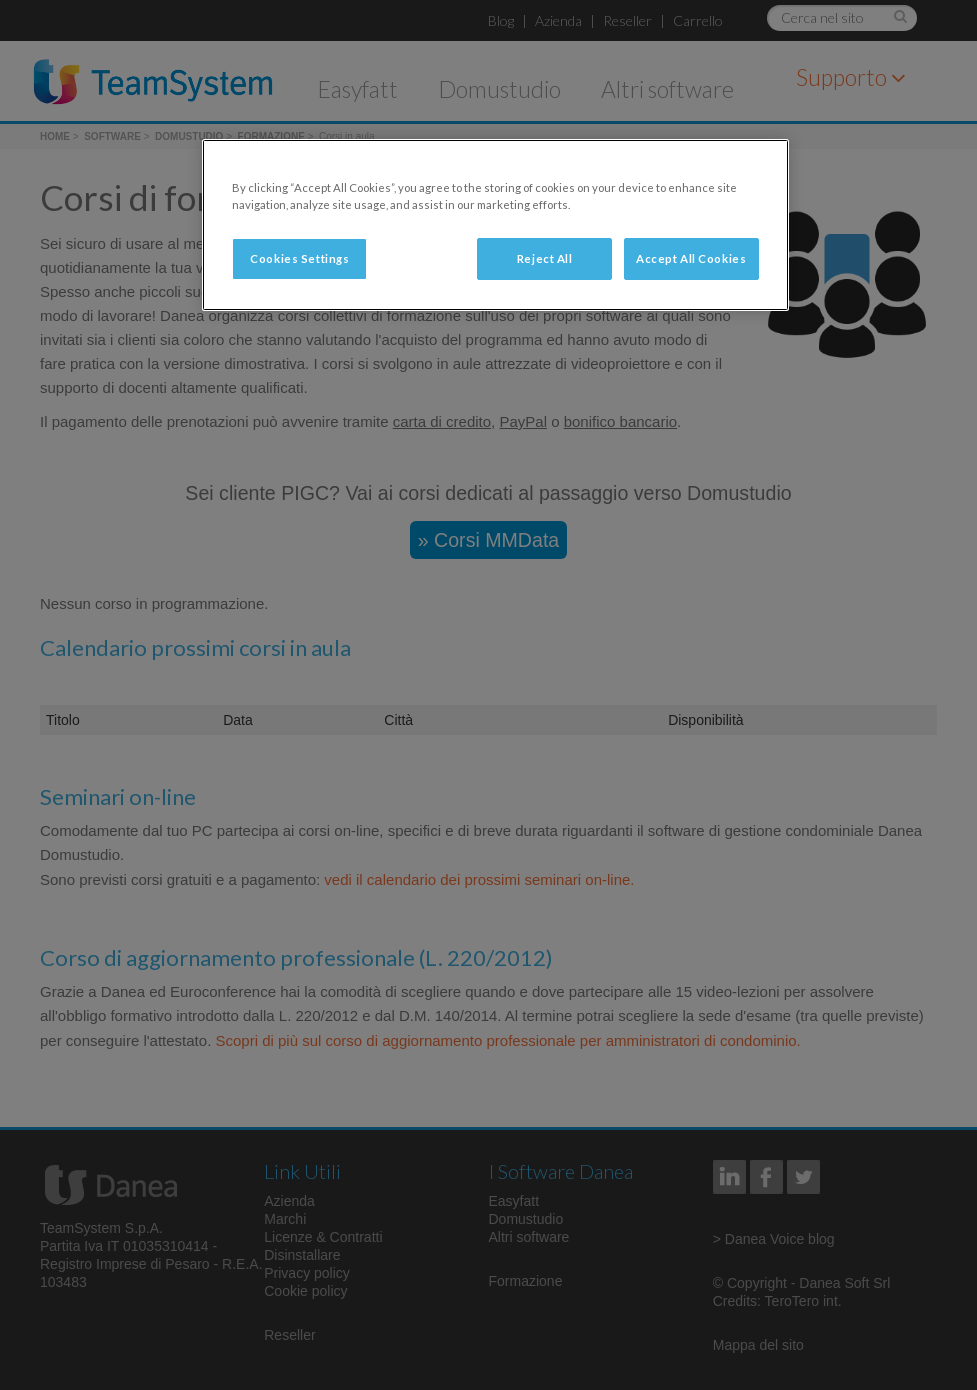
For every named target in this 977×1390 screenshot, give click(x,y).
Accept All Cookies (691, 258)
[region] (495, 225)
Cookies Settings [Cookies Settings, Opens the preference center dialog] (299, 258)
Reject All (545, 258)
